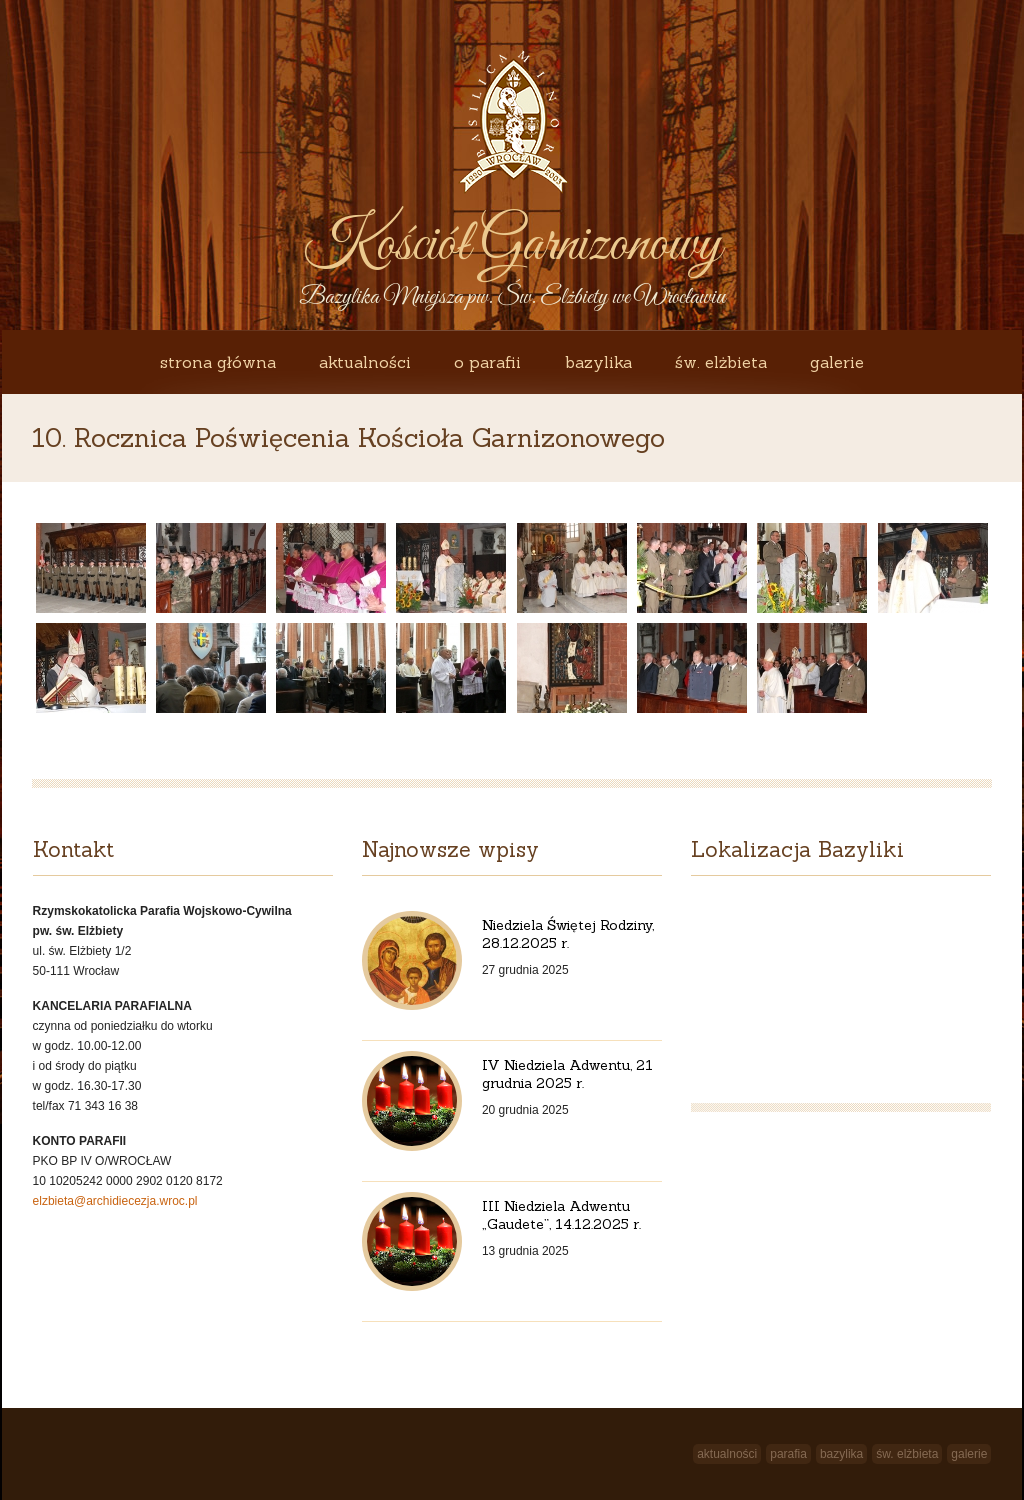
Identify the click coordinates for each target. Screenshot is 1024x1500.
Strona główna (218, 362)
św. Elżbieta (721, 362)
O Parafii (487, 362)
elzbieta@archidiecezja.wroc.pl (115, 1201)
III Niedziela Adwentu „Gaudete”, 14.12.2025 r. (561, 1215)
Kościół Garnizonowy (512, 245)
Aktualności (365, 362)
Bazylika (598, 362)
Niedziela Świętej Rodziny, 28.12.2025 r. (568, 934)
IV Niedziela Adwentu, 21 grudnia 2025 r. (567, 1074)
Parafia (788, 1454)
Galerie (837, 362)
